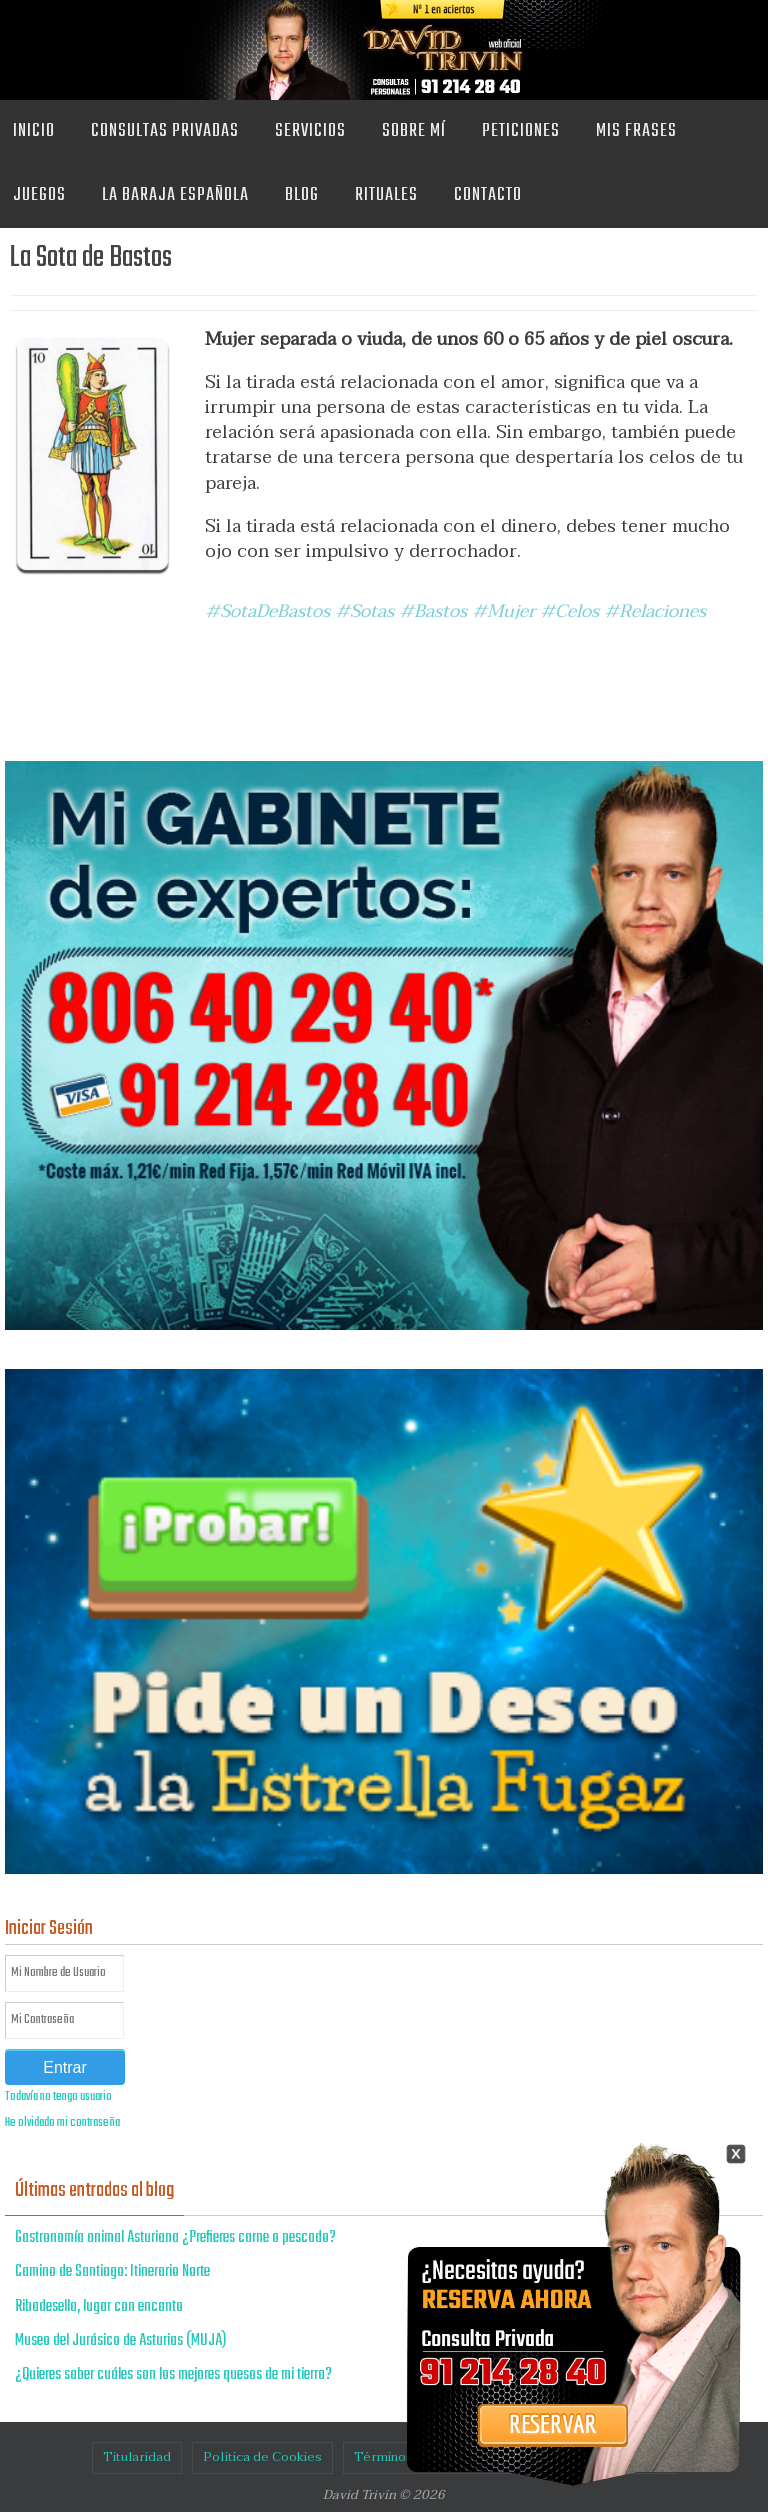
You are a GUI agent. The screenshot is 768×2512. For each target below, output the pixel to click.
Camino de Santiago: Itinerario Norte (112, 2272)
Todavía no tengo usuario (58, 2097)
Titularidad (137, 2457)
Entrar (65, 2067)
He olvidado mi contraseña (62, 2123)
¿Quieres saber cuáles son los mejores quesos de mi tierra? (173, 2375)
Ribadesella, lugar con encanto (99, 2307)
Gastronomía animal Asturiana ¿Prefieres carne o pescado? (175, 2238)
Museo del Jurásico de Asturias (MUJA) (121, 2341)
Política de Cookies (262, 2457)
